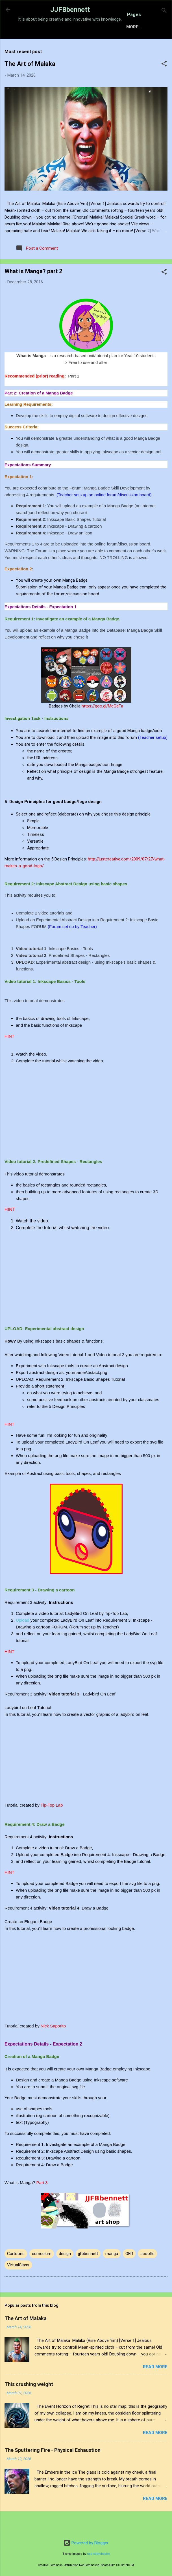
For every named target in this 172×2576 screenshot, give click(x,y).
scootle (147, 2273)
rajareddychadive (98, 2554)
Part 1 (74, 395)
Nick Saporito (53, 2045)
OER (129, 2273)
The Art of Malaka (30, 83)
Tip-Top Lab (52, 1824)
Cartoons (16, 2273)
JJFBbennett (70, 10)
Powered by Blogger (86, 2542)
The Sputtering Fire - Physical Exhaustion (53, 2470)
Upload (22, 1639)
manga (111, 2273)
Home (39, 45)
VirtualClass (18, 2284)
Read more (155, 2386)
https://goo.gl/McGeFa (102, 725)
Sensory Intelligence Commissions (97, 45)
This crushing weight (29, 2404)
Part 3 (42, 2202)
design (65, 2273)
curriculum (41, 2273)
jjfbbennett (88, 2273)
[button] (164, 84)
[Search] (164, 11)
